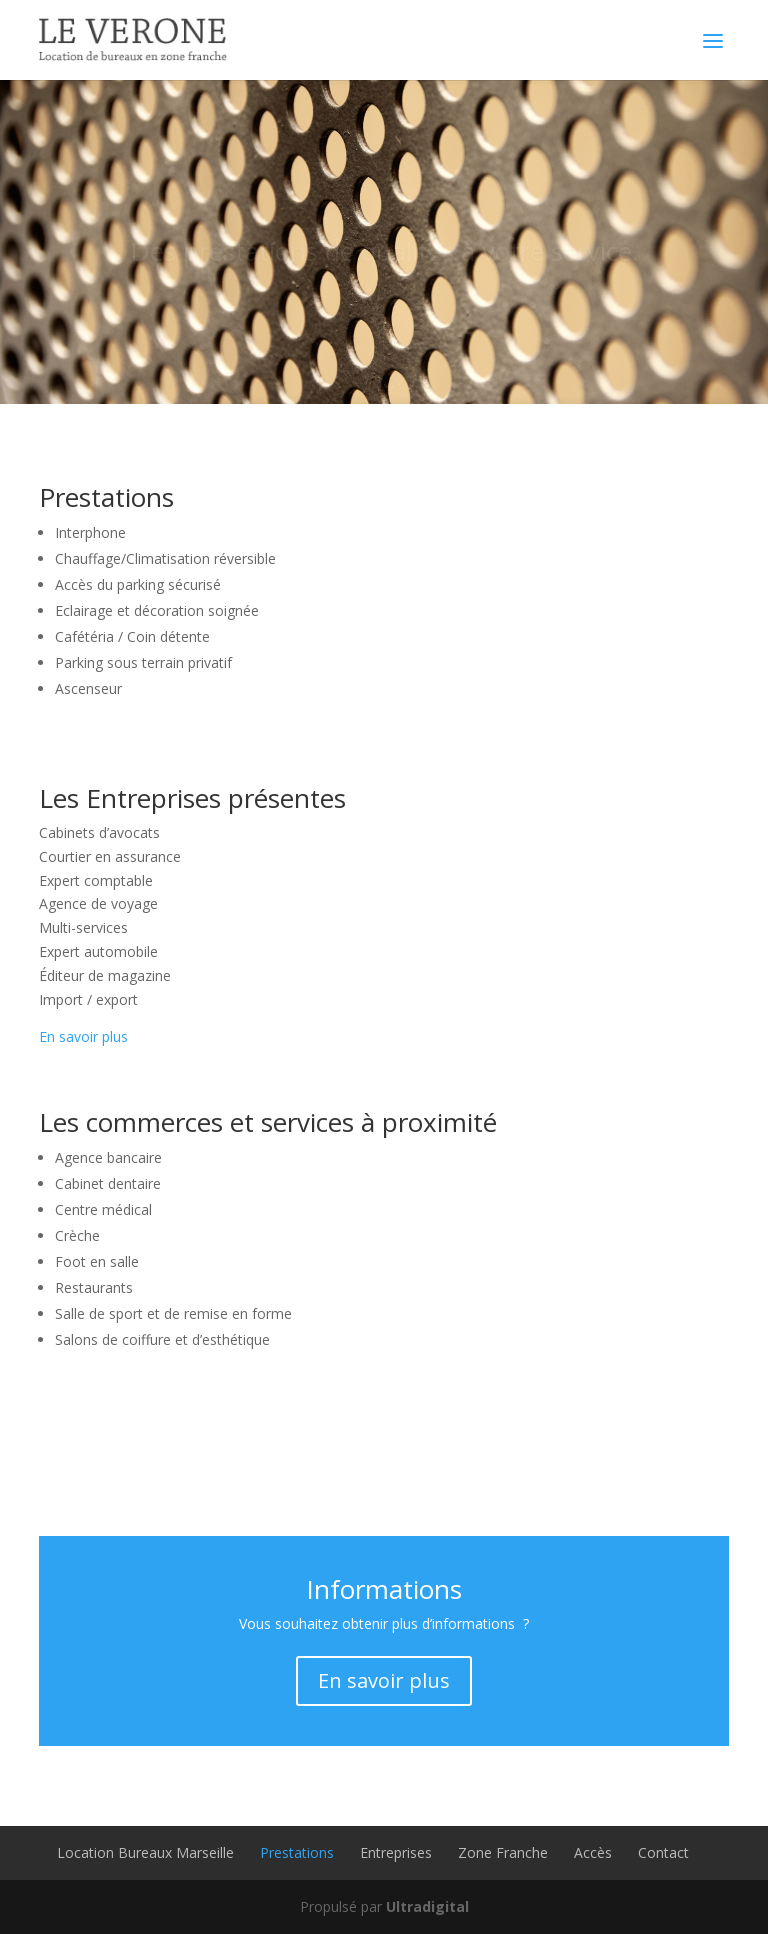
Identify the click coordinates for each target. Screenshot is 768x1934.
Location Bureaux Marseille (145, 1852)
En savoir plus (83, 1036)
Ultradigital (427, 1906)
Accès (593, 1852)
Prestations (297, 1852)
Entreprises (396, 1852)
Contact (663, 1852)
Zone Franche (503, 1852)
